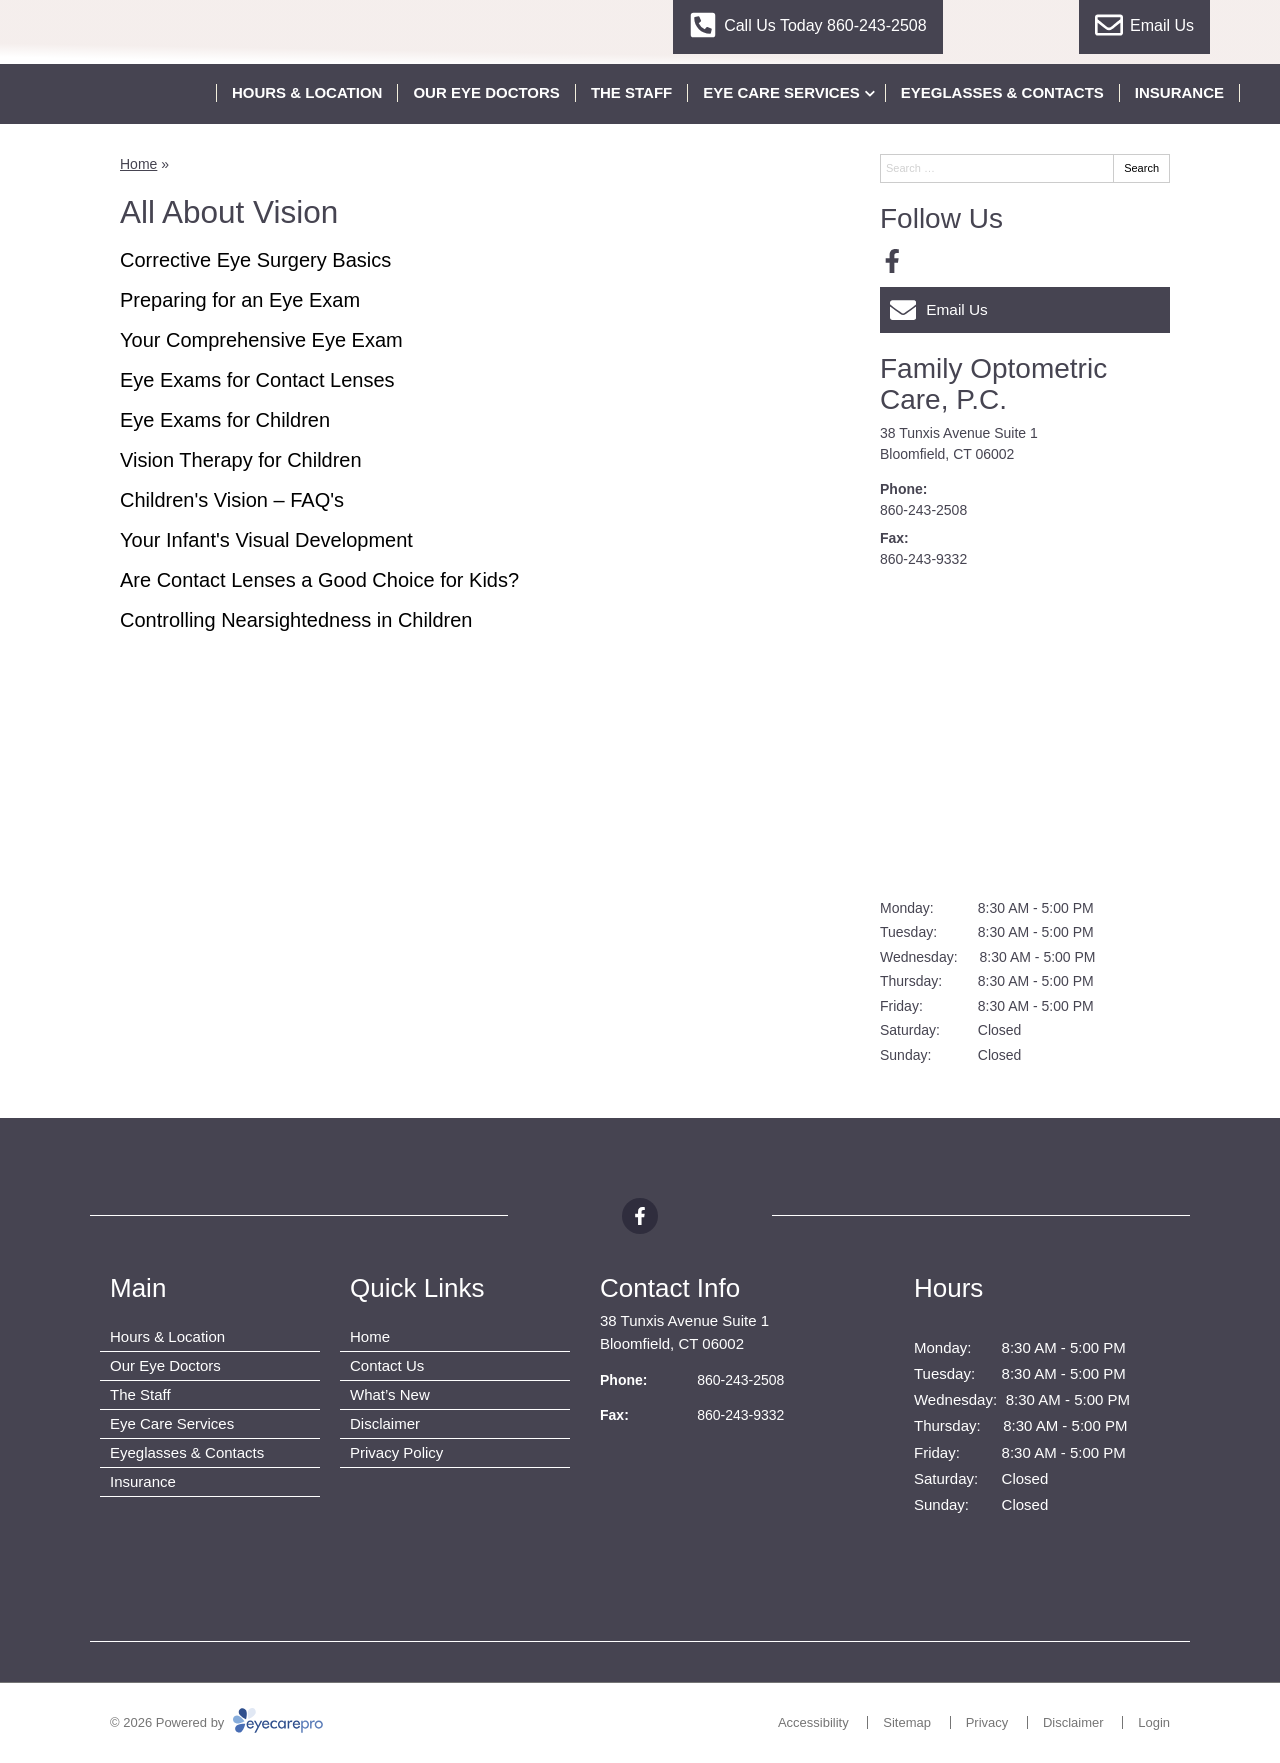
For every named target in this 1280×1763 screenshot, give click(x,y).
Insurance (1179, 92)
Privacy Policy (396, 1452)
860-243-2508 (923, 510)
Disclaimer (385, 1423)
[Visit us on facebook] (892, 261)
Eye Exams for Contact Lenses (257, 380)
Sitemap (907, 1722)
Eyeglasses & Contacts (1002, 92)
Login (1154, 1722)
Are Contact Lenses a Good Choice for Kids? (319, 580)
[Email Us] (1025, 310)
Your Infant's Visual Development (266, 540)
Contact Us (387, 1365)
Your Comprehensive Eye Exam (261, 340)
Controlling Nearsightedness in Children (296, 620)
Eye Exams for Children (225, 420)
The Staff (631, 92)
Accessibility (813, 1722)
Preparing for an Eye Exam (240, 300)
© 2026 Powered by (216, 1722)
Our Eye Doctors (486, 92)
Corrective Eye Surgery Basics (255, 260)
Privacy (987, 1722)
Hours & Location (307, 92)
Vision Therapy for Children (241, 460)
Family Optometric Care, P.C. (993, 384)
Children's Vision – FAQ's (232, 500)
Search (1141, 168)
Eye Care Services (781, 92)
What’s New (390, 1394)
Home (138, 164)
